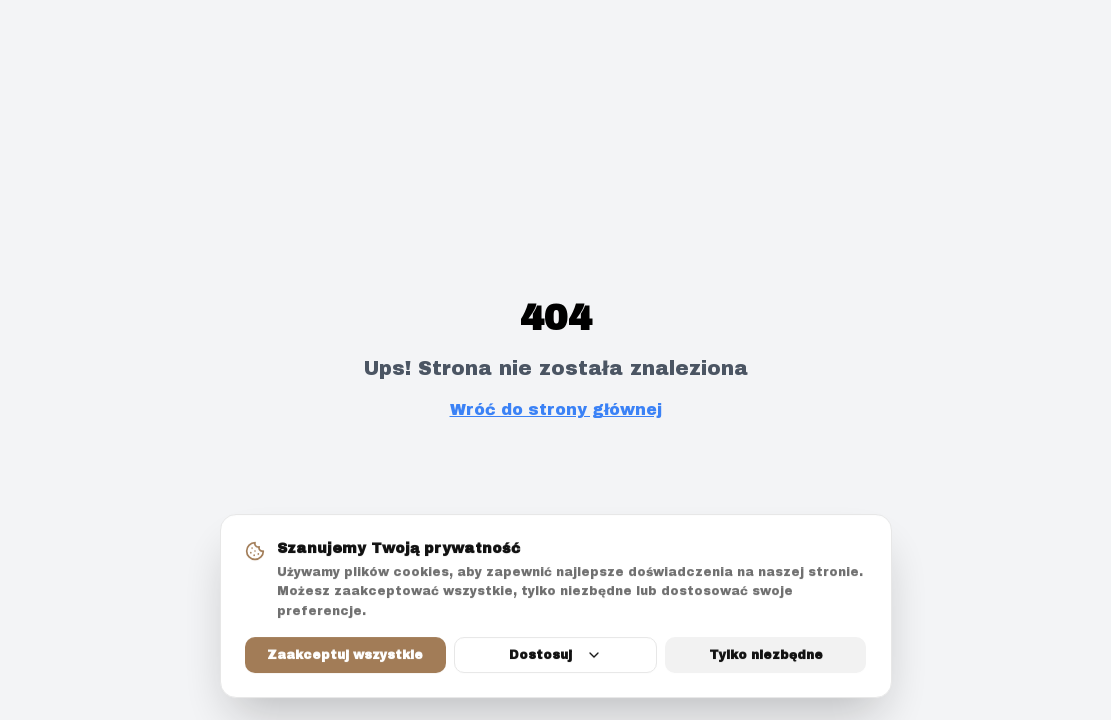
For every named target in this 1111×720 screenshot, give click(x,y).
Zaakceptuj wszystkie (345, 657)
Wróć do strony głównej (556, 409)
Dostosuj (555, 657)
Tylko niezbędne (766, 657)
